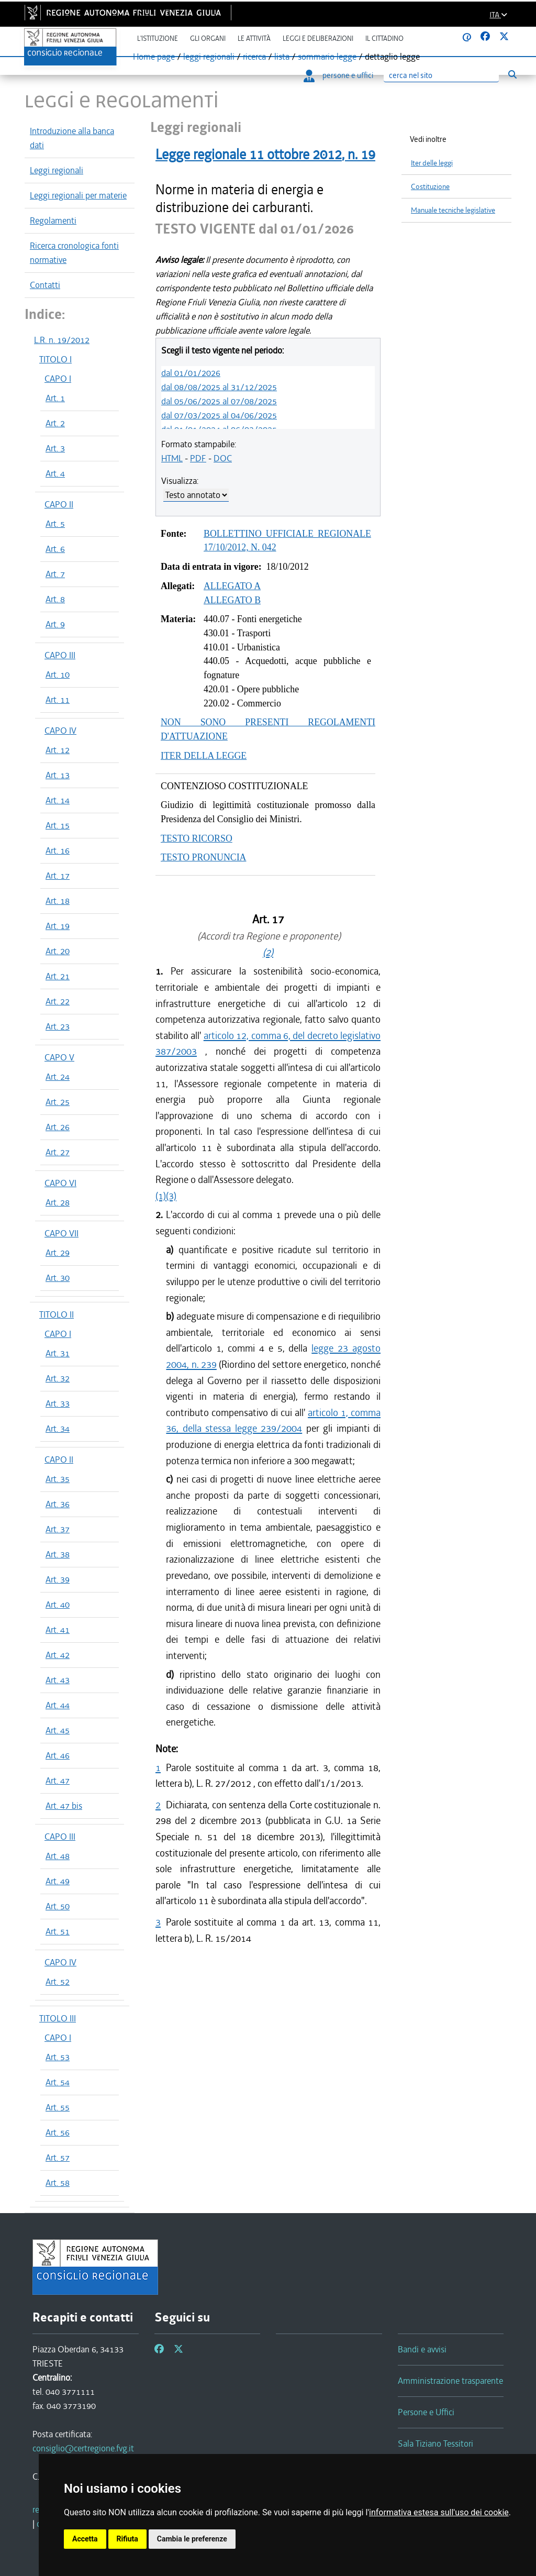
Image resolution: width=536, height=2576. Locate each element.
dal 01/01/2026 (190, 373)
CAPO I (57, 378)
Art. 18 (58, 900)
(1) (160, 1195)
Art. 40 (58, 1604)
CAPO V (59, 1057)
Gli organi (208, 38)
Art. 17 (58, 875)
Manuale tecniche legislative (453, 210)
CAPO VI (60, 1183)
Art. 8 (55, 599)
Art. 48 (58, 1856)
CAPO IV (60, 730)
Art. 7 (55, 574)
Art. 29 (58, 1252)
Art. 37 (58, 1529)
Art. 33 (58, 1403)
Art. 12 (58, 750)
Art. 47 (58, 1780)
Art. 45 (58, 1730)
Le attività (254, 38)
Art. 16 (58, 850)
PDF (198, 458)
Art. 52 (58, 1981)
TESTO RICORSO (196, 838)
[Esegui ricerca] (512, 74)
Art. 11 (58, 699)
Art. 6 (55, 549)
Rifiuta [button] (127, 2539)
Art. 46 (58, 1755)
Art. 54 (58, 2082)
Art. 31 (58, 1353)
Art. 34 (58, 1428)
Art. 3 (55, 448)
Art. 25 (58, 1102)
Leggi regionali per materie (78, 195)
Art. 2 (55, 423)
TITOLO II (56, 1314)
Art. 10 (58, 674)
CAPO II (58, 504)
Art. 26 (58, 1127)
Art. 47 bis (64, 1805)
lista (281, 56)
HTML (172, 458)
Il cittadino (384, 38)
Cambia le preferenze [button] (192, 2539)
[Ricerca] (441, 75)
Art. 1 (55, 398)
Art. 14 (58, 800)
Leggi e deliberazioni (318, 38)
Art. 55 (58, 2107)
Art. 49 (58, 1881)
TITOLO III (57, 2018)
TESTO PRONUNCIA (203, 857)
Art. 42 (58, 1655)
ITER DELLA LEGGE (204, 755)
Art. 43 (58, 1680)
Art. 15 (58, 825)
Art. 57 (58, 2157)
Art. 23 (58, 1026)
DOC (223, 458)
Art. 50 (58, 1906)
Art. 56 (58, 2132)
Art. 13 (58, 775)
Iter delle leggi (432, 163)
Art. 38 (58, 1554)
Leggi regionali (56, 170)
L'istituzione (157, 38)
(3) (171, 1195)
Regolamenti (53, 220)
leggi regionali (208, 56)
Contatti (45, 285)
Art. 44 (58, 1705)
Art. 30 (58, 1278)
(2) (268, 952)
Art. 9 (55, 624)
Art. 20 (58, 951)
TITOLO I (55, 359)
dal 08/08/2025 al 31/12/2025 (219, 387)
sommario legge (327, 56)
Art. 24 (58, 1076)
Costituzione (430, 187)
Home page (154, 56)
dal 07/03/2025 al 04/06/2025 (219, 415)
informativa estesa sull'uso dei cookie (439, 2512)
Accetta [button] (85, 2539)
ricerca (254, 56)
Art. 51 (58, 1931)
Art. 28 (58, 1202)
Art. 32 (58, 1378)
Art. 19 (58, 926)
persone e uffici (338, 75)
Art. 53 (58, 2057)
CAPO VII (61, 1233)
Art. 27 (58, 1152)
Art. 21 (58, 976)
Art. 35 (58, 1479)
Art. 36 (58, 1504)
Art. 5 (55, 523)
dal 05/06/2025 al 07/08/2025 (219, 401)
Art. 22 (58, 1001)
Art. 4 (55, 473)
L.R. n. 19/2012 (62, 340)
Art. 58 (58, 2182)
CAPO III (59, 655)
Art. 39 (58, 1579)
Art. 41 (58, 1629)
